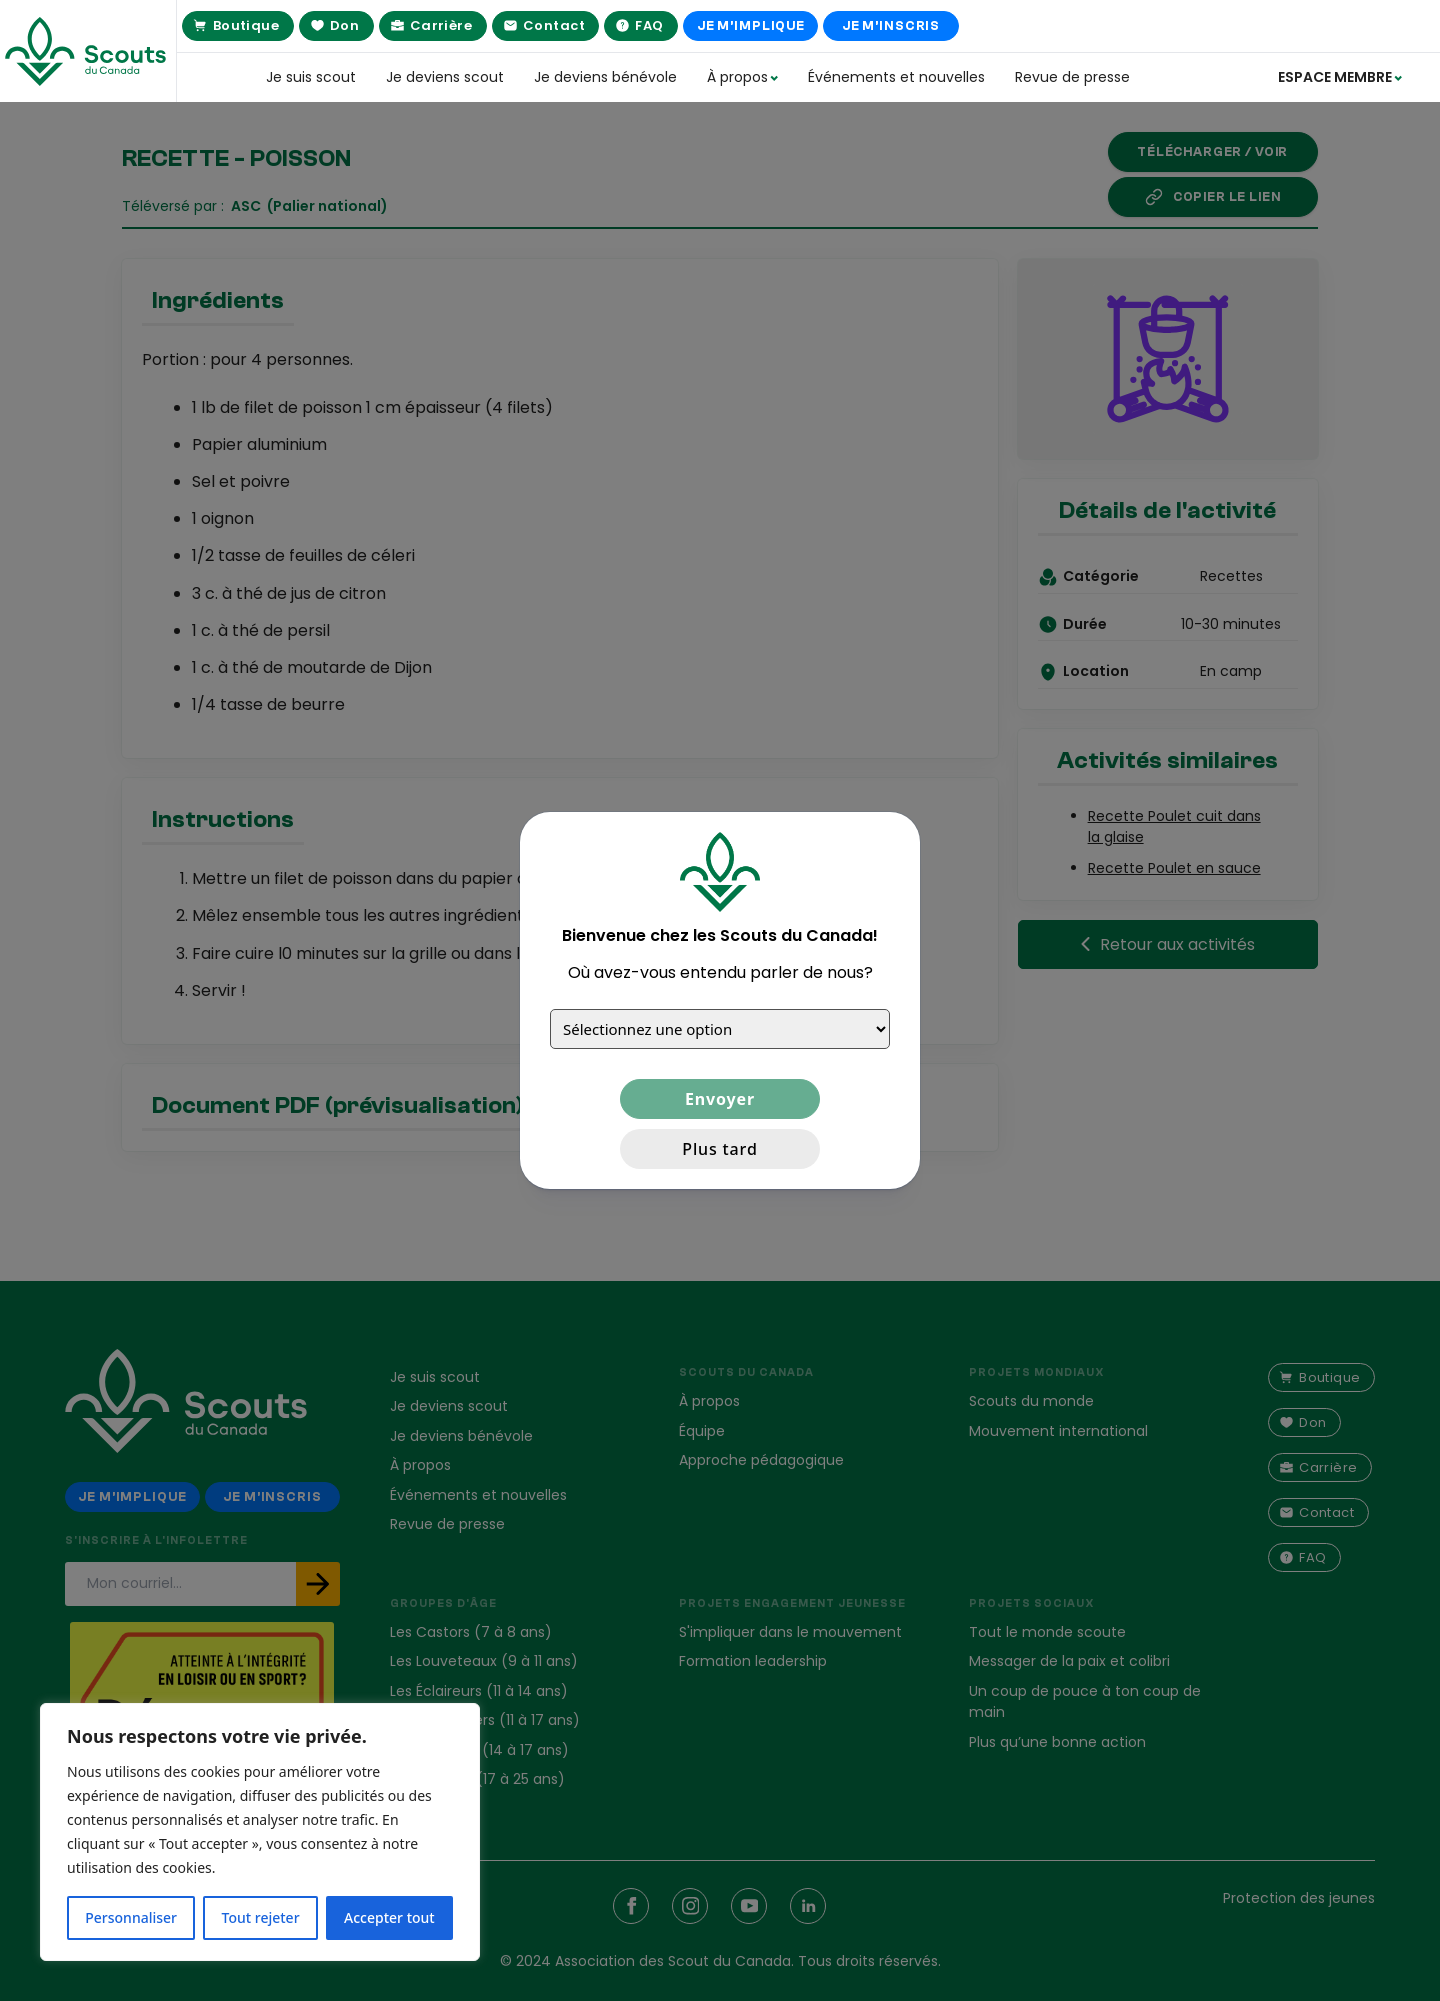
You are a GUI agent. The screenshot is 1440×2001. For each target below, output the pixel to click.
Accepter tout (389, 1917)
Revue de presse (1072, 77)
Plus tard (719, 1149)
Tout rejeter (261, 1917)
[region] (260, 1832)
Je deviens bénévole (605, 77)
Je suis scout (311, 77)
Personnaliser (131, 1917)
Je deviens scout (445, 77)
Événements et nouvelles (896, 77)
